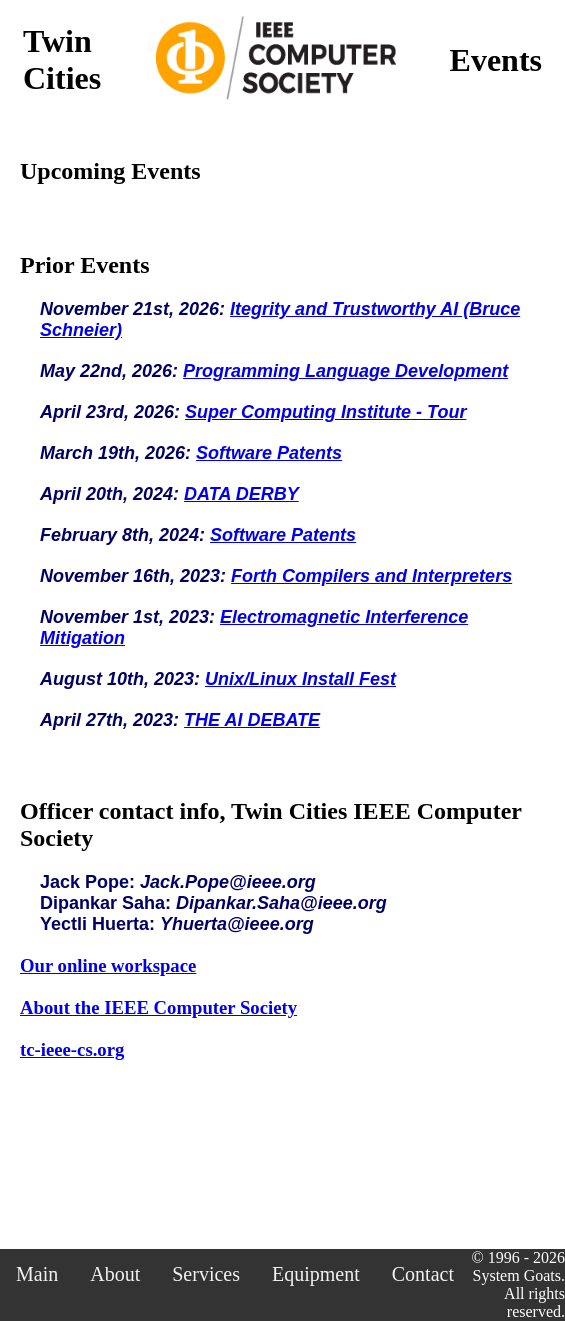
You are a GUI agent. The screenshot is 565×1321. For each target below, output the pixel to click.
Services (206, 1274)
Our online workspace (108, 965)
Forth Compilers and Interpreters (371, 576)
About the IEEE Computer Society (158, 1007)
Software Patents (269, 453)
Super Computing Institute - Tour (325, 412)
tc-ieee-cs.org (72, 1049)
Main (37, 1274)
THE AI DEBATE (252, 720)
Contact (423, 1274)
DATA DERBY (241, 494)
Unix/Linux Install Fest (300, 679)
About (115, 1274)
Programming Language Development (345, 371)
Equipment (316, 1274)
